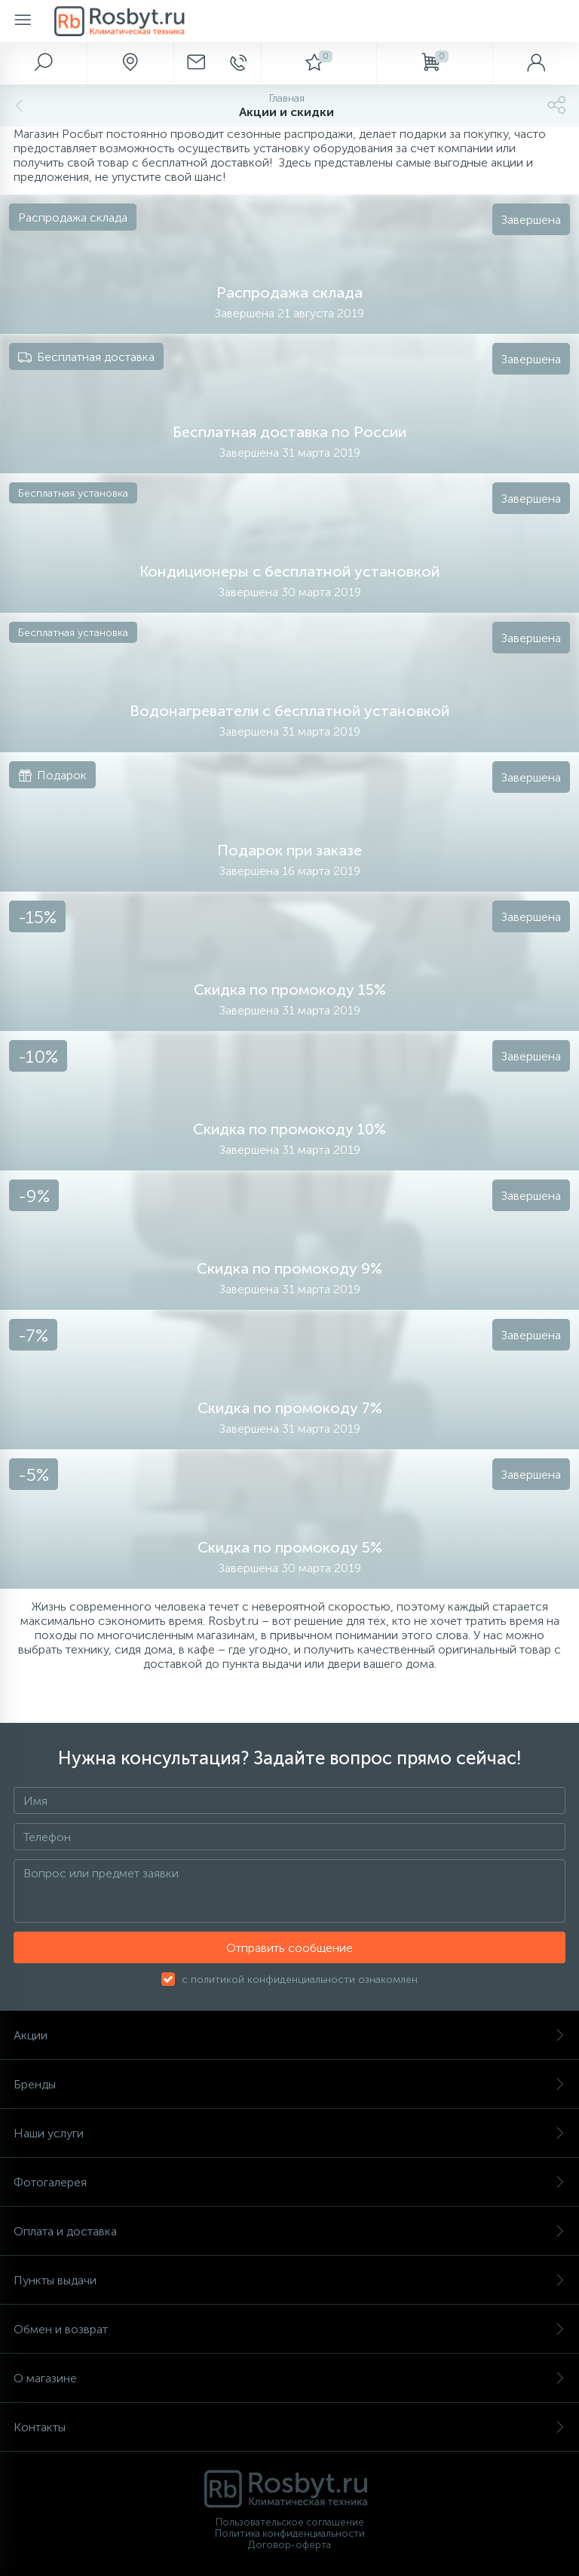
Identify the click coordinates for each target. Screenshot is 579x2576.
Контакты (289, 2427)
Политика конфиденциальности (290, 2533)
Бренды (289, 2084)
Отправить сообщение (289, 1948)
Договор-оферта (289, 2544)
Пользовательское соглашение (290, 2522)
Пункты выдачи (289, 2280)
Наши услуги (289, 2133)
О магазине (289, 2378)
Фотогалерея (289, 2182)
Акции (289, 2035)
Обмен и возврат (289, 2329)
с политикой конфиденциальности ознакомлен (300, 1979)
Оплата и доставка (289, 2231)
